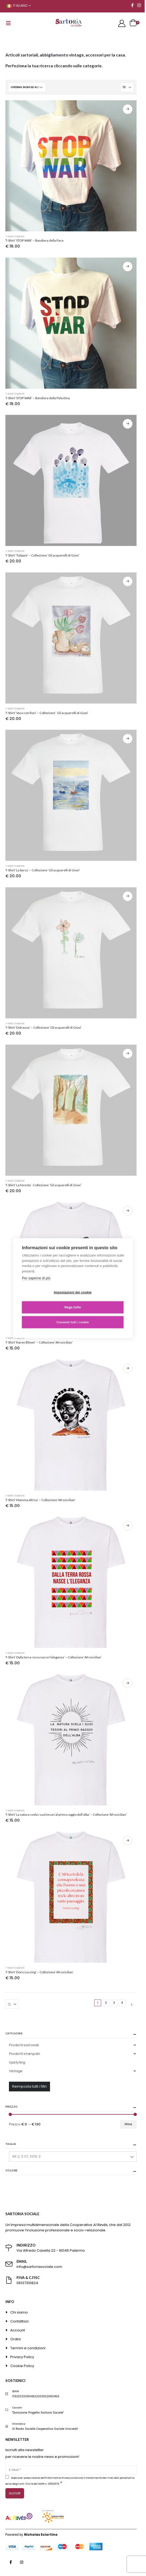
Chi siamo (19, 2312)
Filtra (128, 2124)
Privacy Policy (22, 2357)
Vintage (15, 2071)
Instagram (21, 2562)
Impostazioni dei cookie (73, 1292)
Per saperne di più (36, 1278)
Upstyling (17, 2062)
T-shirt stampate (15, 236)
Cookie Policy (22, 2365)
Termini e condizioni (27, 2348)
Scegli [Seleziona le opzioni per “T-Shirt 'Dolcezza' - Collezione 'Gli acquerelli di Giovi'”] (127, 896)
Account (17, 2330)
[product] (71, 165)
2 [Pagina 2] (106, 2003)
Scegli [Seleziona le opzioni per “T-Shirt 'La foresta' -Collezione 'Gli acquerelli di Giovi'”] (127, 1053)
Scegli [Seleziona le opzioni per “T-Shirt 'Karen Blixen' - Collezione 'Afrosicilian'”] (127, 1211)
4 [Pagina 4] (122, 2003)
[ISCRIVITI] (14, 2493)
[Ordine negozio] (27, 87)
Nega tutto (72, 1307)
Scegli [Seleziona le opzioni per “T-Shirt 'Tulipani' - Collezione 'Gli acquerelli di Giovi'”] (127, 424)
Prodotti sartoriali (24, 2045)
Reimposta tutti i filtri (29, 2086)
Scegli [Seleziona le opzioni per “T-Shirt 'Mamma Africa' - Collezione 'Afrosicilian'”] (127, 1368)
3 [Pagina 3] (114, 2003)
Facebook (10, 2562)
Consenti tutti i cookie (73, 1322)
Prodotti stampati (24, 2053)
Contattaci (19, 2321)
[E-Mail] (71, 2470)
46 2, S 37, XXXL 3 (26, 2156)
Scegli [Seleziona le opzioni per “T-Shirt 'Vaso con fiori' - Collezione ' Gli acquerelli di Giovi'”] (127, 581)
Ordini (15, 2339)
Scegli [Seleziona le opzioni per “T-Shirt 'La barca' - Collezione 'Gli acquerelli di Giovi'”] (127, 739)
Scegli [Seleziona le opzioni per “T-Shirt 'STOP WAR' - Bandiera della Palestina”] (127, 266)
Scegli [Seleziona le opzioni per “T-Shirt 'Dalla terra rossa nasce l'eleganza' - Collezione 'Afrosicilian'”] (127, 1526)
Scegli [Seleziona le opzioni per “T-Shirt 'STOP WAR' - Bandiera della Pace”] (127, 109)
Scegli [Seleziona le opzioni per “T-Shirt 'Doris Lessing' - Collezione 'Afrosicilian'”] (127, 1840)
